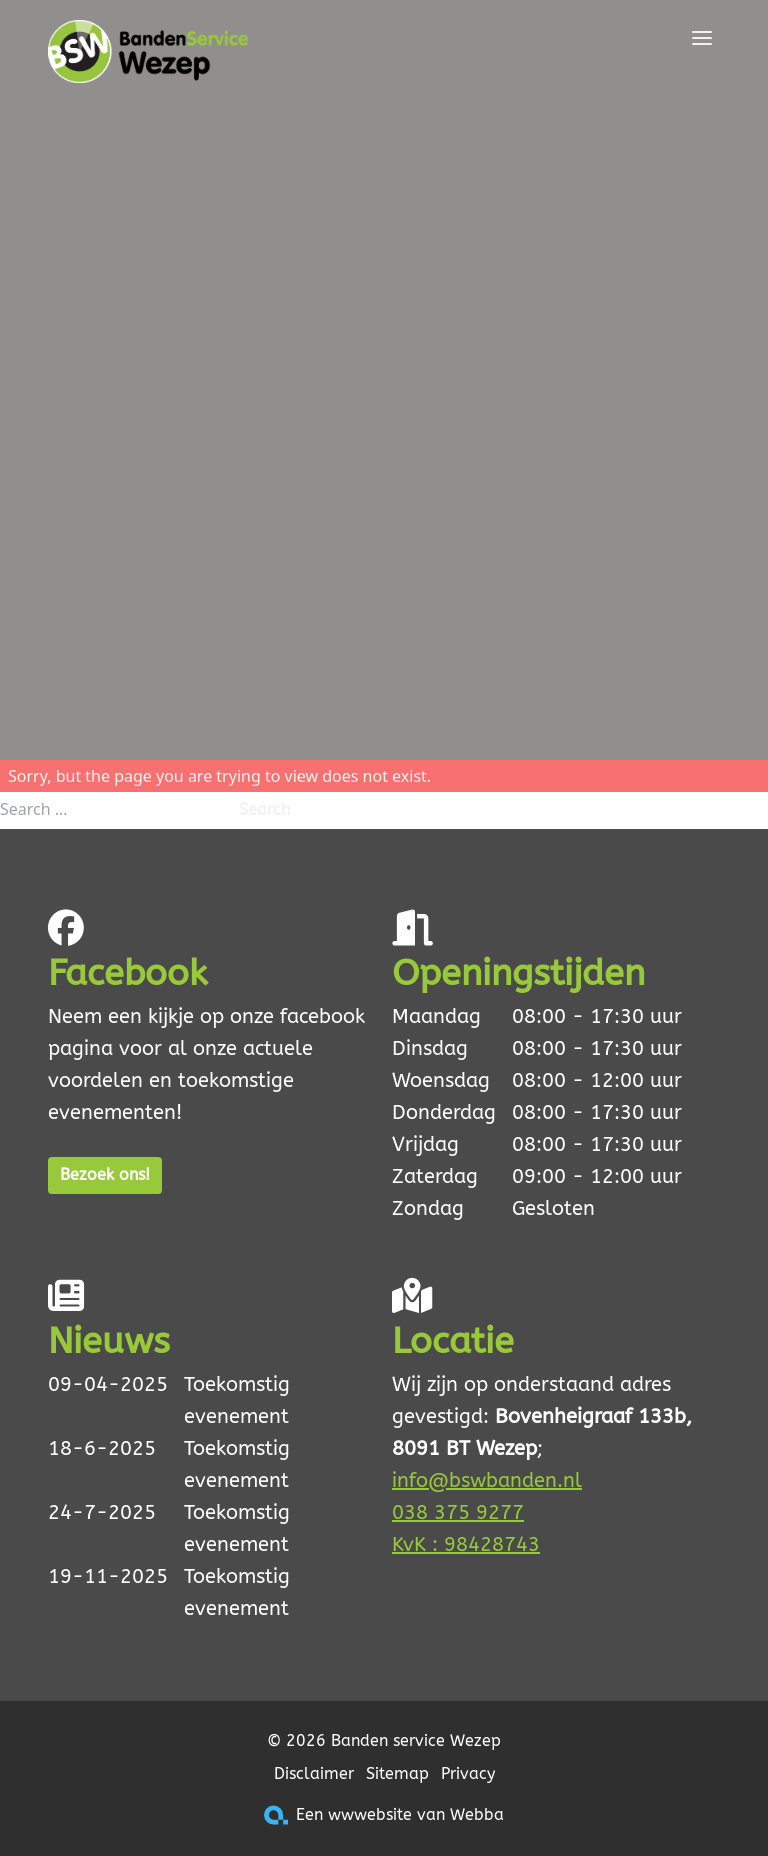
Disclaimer (314, 1773)
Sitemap (397, 1773)
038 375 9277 (458, 1512)
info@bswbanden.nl (487, 1480)
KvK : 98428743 (466, 1544)
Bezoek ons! (105, 1174)
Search (264, 809)
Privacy (468, 1773)
